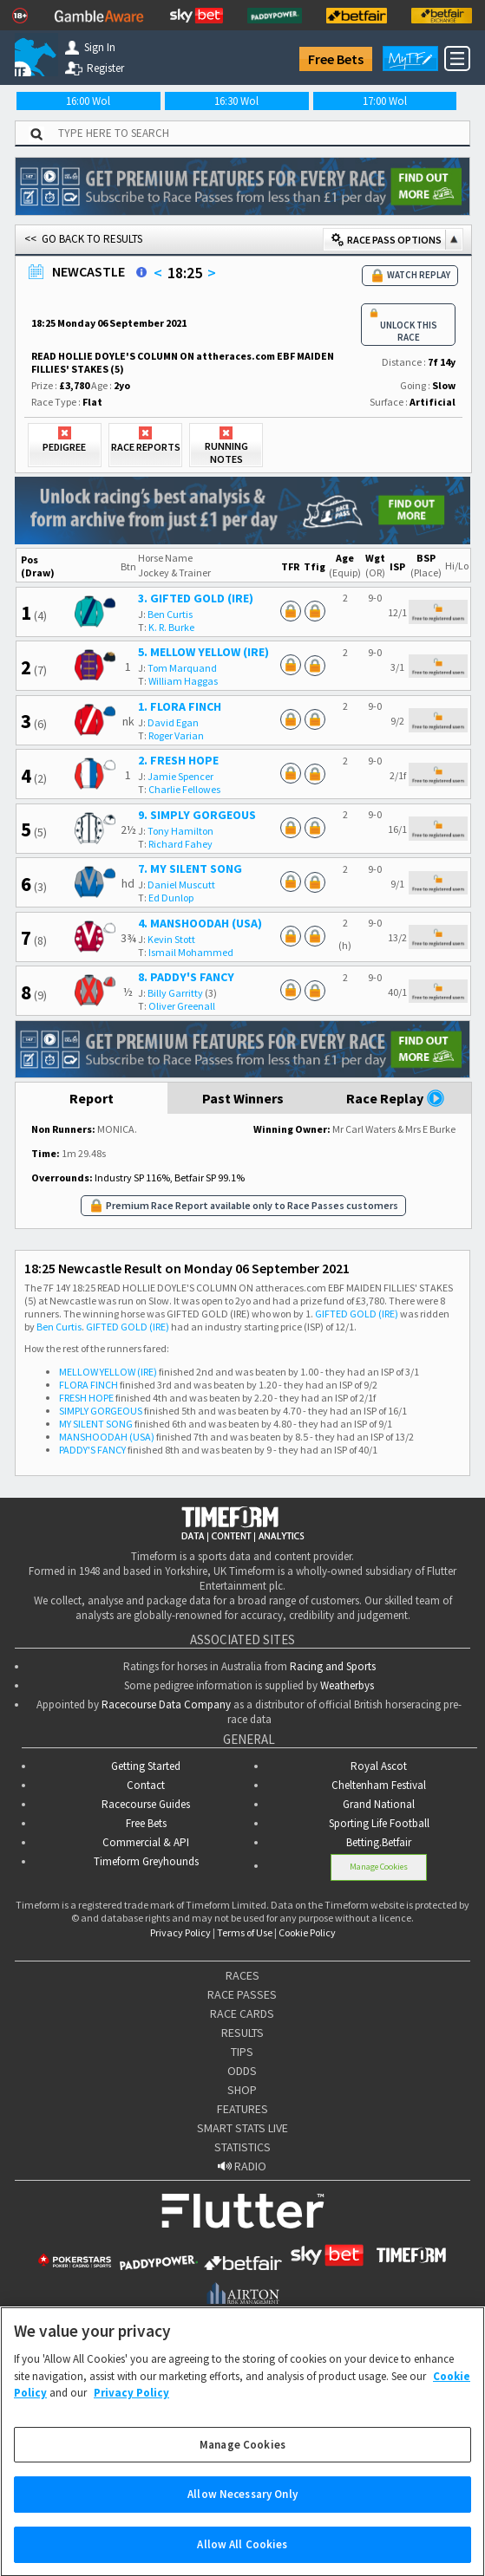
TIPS (242, 2051)
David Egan (173, 722)
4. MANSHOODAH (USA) (200, 923)
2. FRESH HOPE (178, 760)
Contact (146, 1785)
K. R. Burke (171, 627)
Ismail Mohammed (190, 952)
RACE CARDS (242, 2013)
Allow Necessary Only (242, 2508)
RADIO (242, 2166)
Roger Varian (176, 735)
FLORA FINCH (88, 1384)
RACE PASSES (242, 1994)
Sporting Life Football (379, 1823)
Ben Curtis (170, 614)
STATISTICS (242, 2147)
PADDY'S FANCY (92, 1449)
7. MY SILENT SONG (190, 868)
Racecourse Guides (146, 1804)
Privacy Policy (180, 1932)
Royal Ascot (379, 1766)
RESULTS (242, 2032)
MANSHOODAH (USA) (106, 1436)
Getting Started (145, 1766)
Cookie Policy (307, 1932)
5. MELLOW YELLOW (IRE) (203, 652)
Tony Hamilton (180, 830)
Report (91, 1098)
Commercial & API (145, 1842)
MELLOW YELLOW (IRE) (108, 1371)
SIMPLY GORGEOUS (100, 1410)
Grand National (379, 1804)
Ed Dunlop (170, 897)
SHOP (242, 2090)
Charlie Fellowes (184, 789)
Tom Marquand (182, 667)
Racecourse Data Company (166, 1704)
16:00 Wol (88, 101)
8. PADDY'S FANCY (186, 977)
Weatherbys (347, 1685)
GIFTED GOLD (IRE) (356, 1313)
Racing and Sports (333, 1666)
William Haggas (183, 680)
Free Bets (336, 59)
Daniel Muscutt (181, 884)
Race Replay (395, 1098)
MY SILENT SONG (96, 1423)
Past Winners (243, 1098)
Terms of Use (244, 1932)
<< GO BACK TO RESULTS (83, 238)
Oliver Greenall (181, 1005)
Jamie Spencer (180, 776)
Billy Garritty (175, 992)
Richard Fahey (180, 843)
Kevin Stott (171, 939)
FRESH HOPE (86, 1397)
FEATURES (242, 2109)
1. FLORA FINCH (179, 706)
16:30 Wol (236, 101)
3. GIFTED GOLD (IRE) (195, 598)
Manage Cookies (379, 1866)
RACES (242, 1975)
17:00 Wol (385, 101)
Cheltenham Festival (378, 1785)
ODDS (242, 2070)
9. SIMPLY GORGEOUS (197, 815)
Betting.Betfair (378, 1842)
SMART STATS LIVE (242, 2128)
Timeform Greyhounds (146, 1861)
